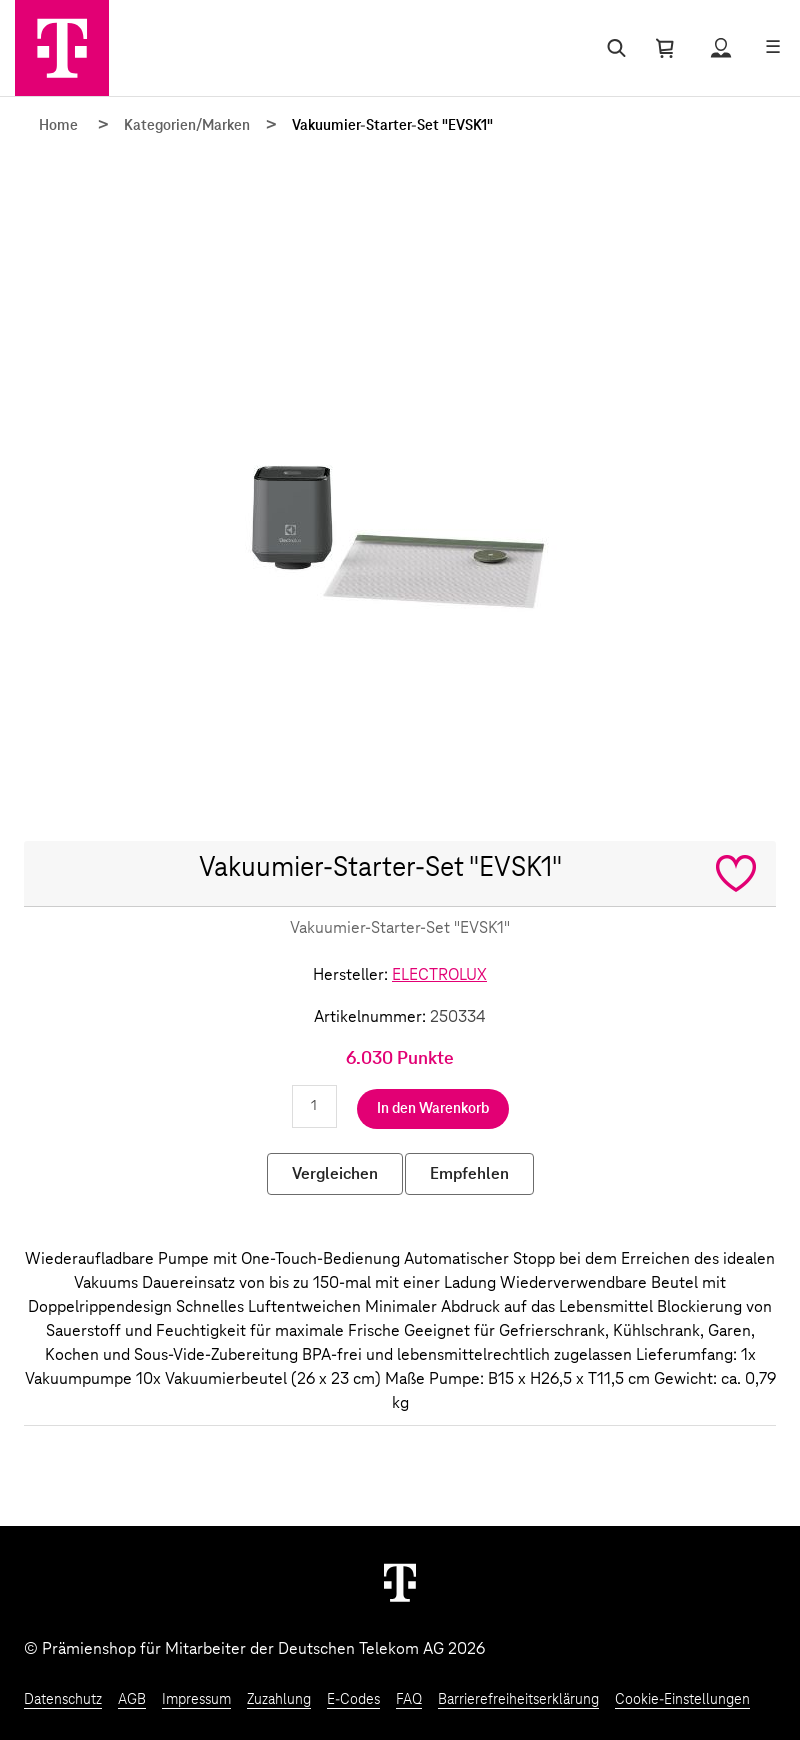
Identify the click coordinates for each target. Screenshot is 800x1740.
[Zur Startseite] (62, 48)
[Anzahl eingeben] (314, 1106)
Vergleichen (335, 1174)
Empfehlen (469, 1174)
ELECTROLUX (439, 975)
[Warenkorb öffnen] (665, 48)
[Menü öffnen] (773, 48)
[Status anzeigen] (721, 48)
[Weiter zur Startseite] (400, 1582)
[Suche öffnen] (612, 48)
